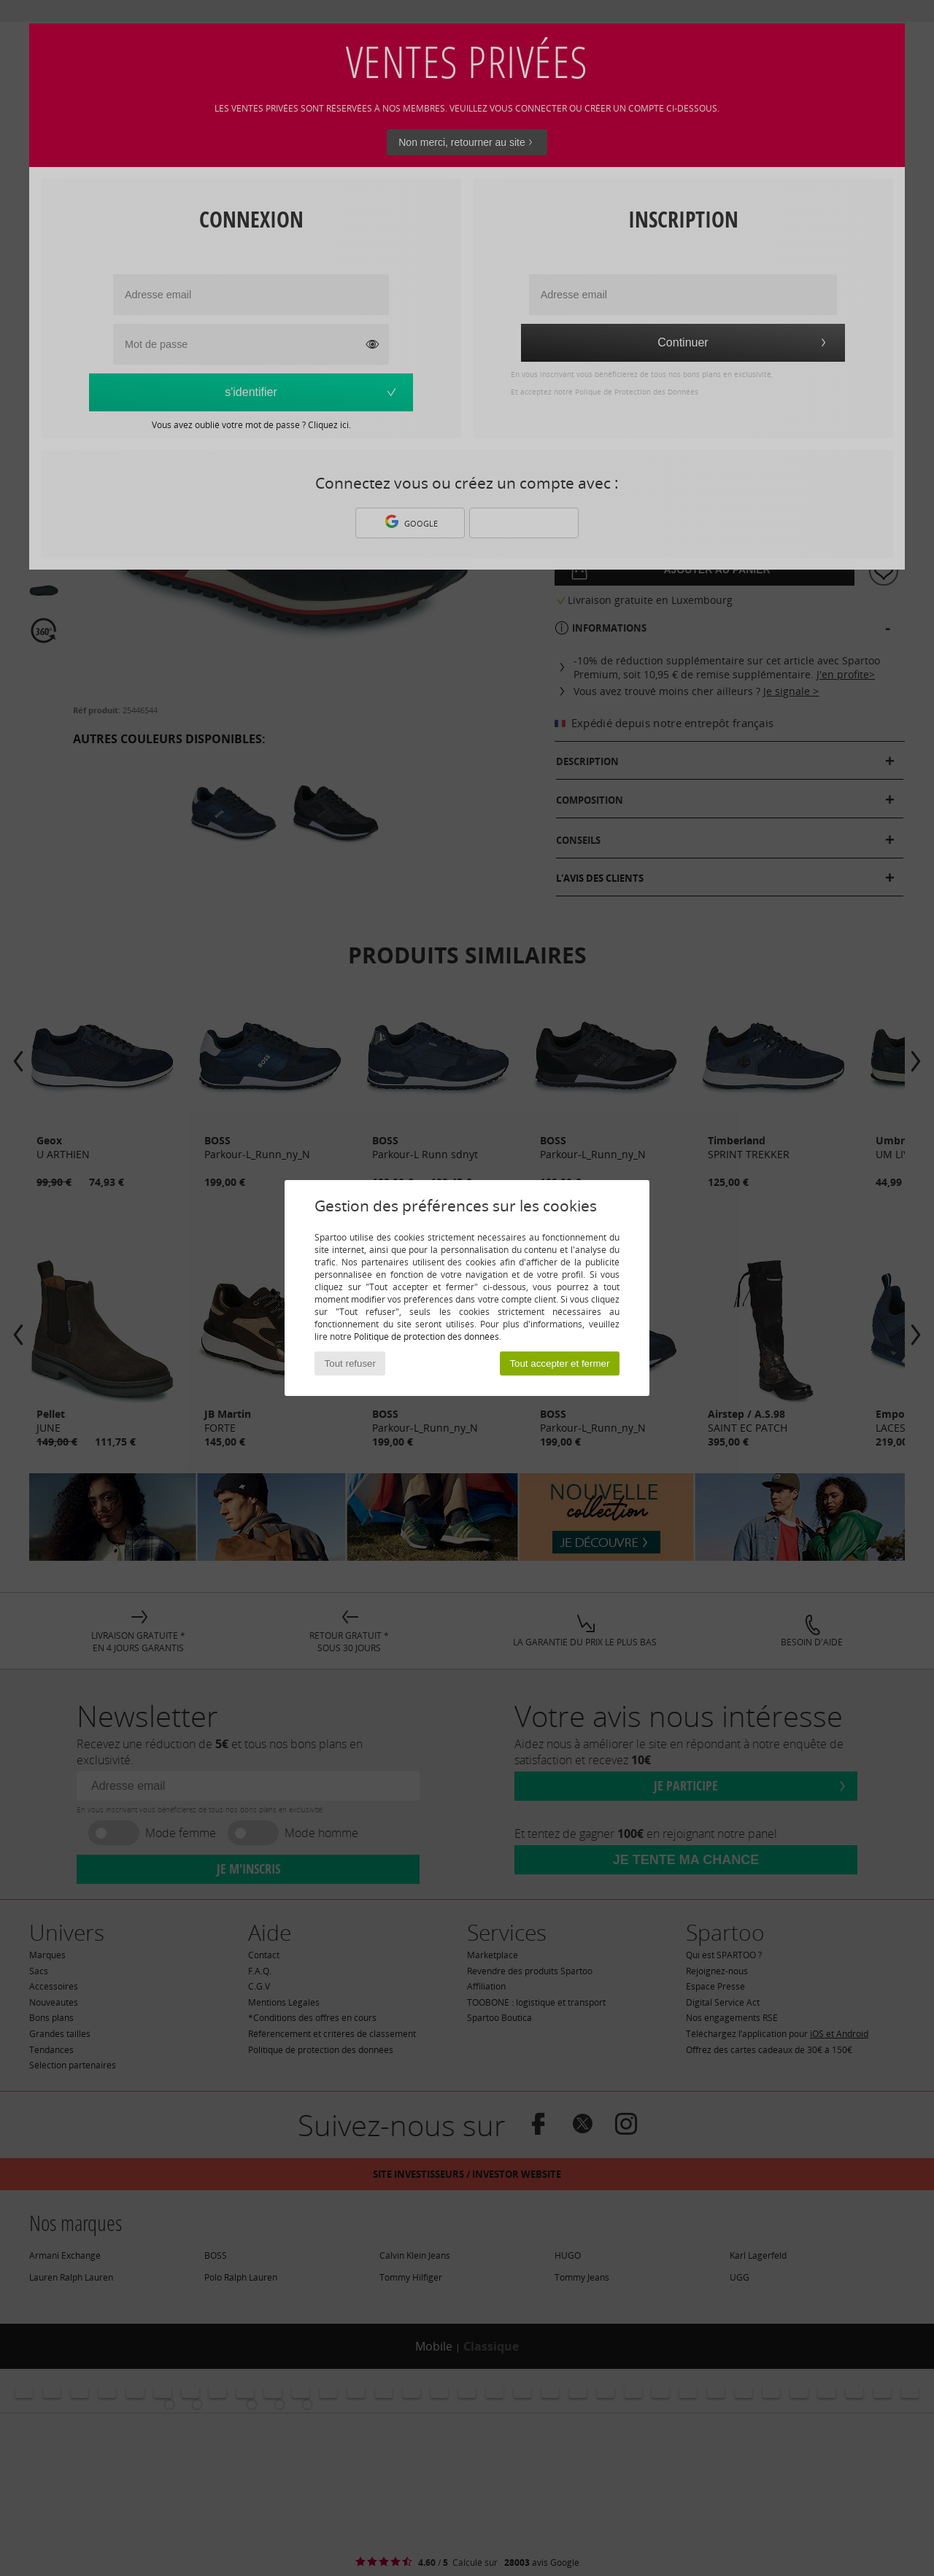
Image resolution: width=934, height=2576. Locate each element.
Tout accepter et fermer (559, 1363)
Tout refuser (350, 1363)
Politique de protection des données (426, 1336)
